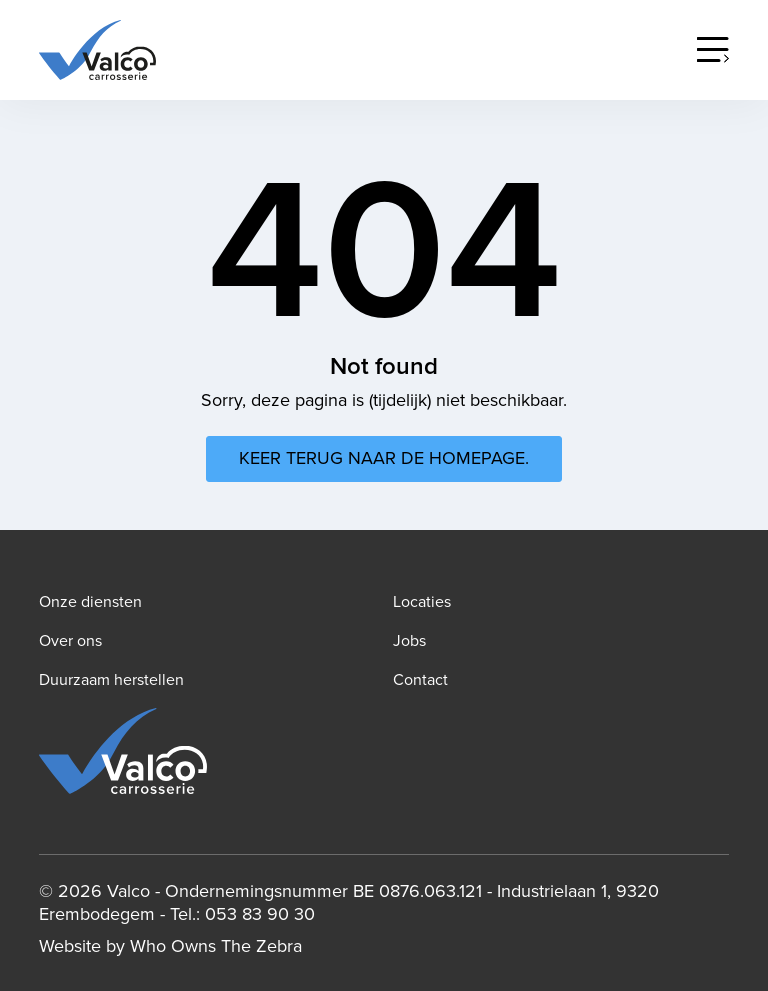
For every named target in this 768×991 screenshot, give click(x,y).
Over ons (70, 641)
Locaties (422, 602)
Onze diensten (90, 602)
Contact (420, 680)
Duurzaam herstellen (111, 680)
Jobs (409, 641)
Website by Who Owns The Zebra (170, 946)
